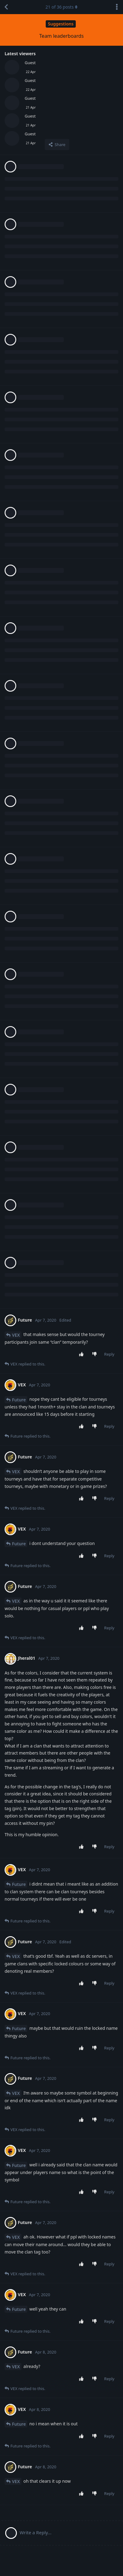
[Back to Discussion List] (6, 7)
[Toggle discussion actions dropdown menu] (117, 7)
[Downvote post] (95, 1354)
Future (19, 1400)
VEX (16, 1335)
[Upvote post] (82, 1354)
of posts (61, 7)
